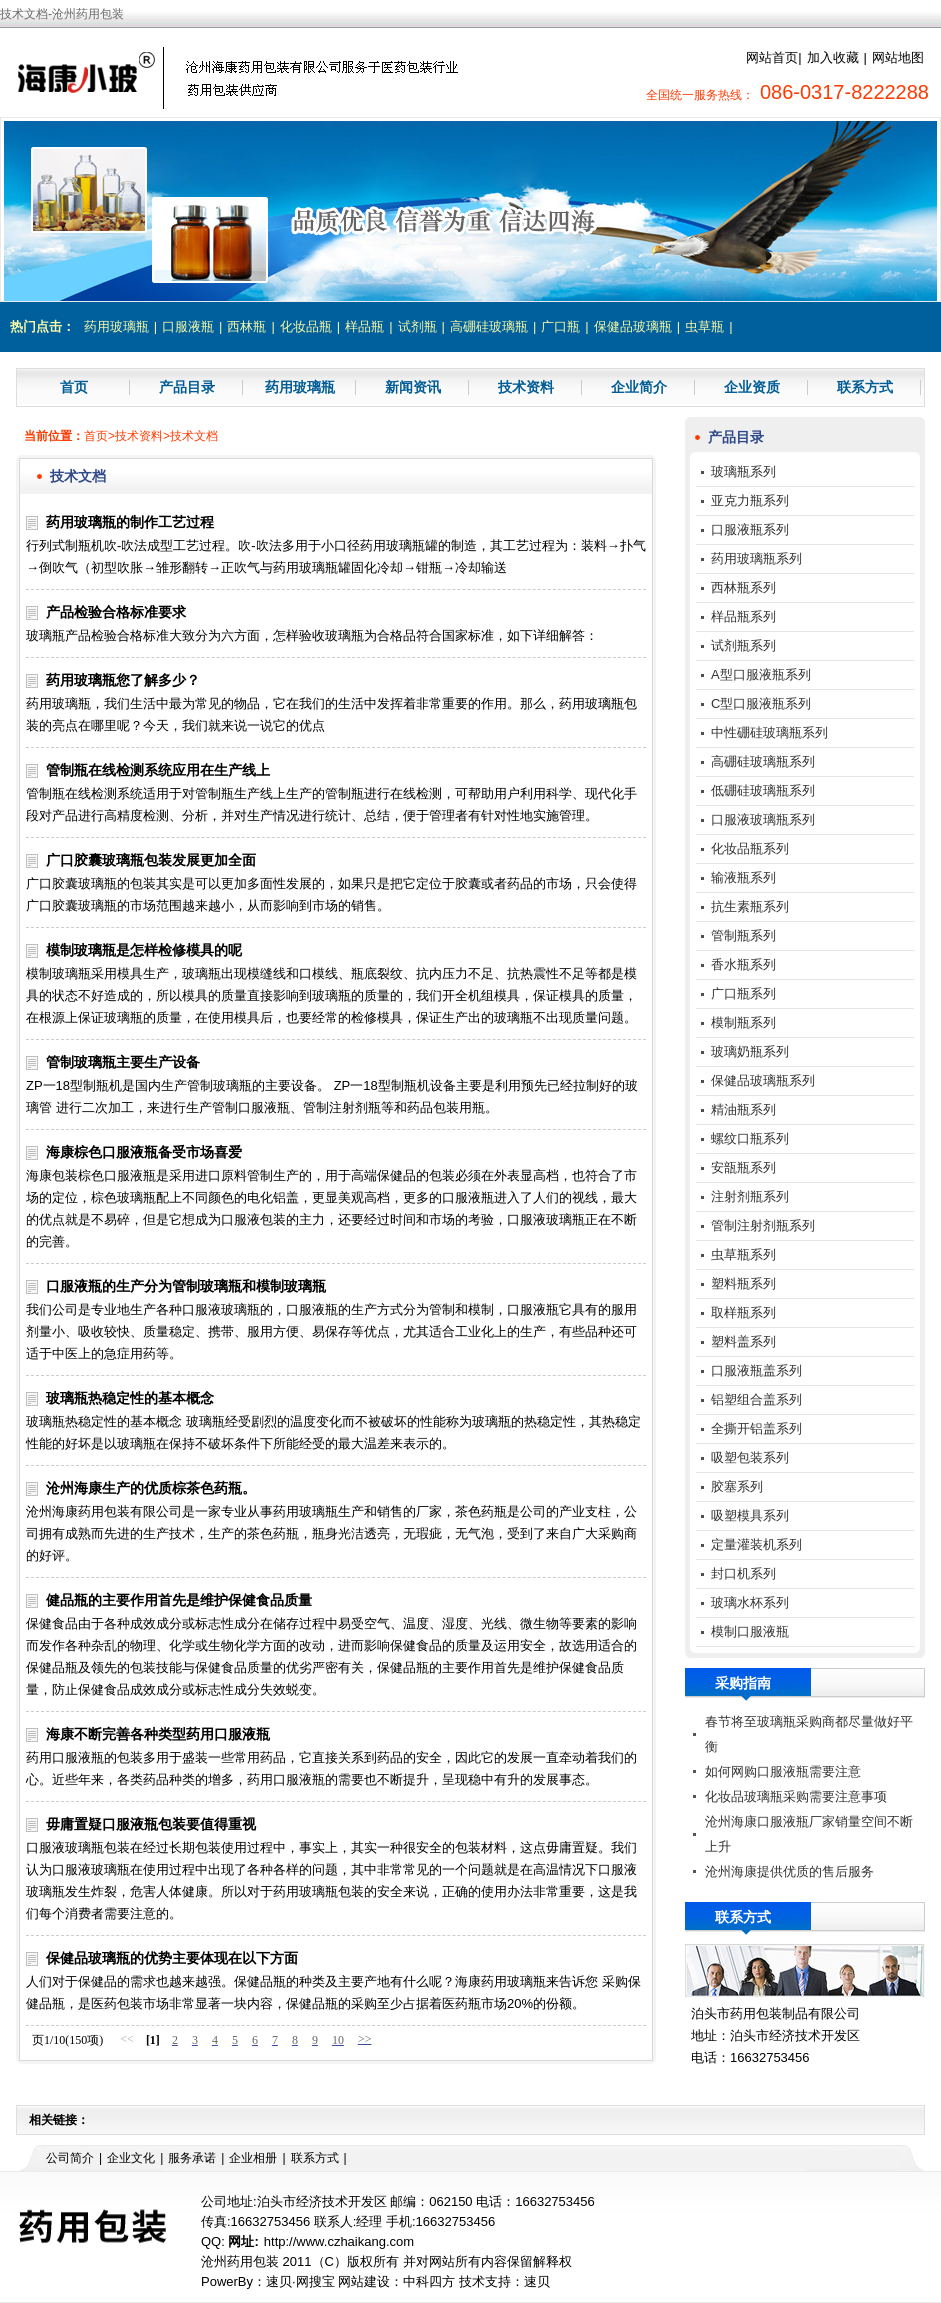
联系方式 (865, 387)
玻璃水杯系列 (750, 1602)
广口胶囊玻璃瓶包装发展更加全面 (151, 860)
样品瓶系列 (743, 616)
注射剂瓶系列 (750, 1196)
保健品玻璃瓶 (633, 326)
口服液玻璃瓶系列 (763, 819)
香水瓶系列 (743, 964)
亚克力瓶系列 (750, 500)
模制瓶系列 (743, 1022)
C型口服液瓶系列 (761, 703)
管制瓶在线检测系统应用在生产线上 (158, 770)
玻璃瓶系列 (743, 471)
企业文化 (131, 2158)
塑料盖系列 (743, 1341)
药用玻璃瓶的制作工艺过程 (130, 522)
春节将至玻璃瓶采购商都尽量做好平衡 (809, 1734)
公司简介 (70, 2158)
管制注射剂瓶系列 (763, 1225)
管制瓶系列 (743, 935)
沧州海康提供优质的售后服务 (789, 1871)
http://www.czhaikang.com (339, 2241)
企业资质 (752, 387)
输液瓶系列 (743, 877)
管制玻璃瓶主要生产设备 (123, 1062)
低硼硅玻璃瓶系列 (763, 790)
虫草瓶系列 (743, 1254)
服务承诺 (192, 2158)
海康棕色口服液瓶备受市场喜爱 (144, 1152)
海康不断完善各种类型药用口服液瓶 (158, 1734)
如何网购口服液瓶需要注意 (783, 1771)
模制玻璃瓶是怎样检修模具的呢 (144, 950)
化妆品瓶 (306, 326)
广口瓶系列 (743, 993)
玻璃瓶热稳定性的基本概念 (130, 1398)
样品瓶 (364, 326)
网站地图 (898, 57)
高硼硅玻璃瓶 (489, 326)
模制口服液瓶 (750, 1631)
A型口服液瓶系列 (761, 674)
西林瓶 (246, 326)
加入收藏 (833, 57)
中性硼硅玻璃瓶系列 (769, 732)
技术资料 (526, 387)
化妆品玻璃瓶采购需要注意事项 (796, 1796)
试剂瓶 (417, 326)
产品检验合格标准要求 (116, 612)
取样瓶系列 (743, 1312)
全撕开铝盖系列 (756, 1428)
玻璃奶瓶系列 (750, 1051)
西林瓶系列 (743, 587)
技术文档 (194, 436)
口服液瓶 (188, 326)
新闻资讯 (413, 387)
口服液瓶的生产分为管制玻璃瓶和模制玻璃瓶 (186, 1286)
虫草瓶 (704, 326)
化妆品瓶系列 (750, 848)
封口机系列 (743, 1573)
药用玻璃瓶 (116, 326)
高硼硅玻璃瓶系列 (763, 761)
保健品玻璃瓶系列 (763, 1080)
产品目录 (187, 387)
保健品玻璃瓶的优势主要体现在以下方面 (172, 1958)
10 (338, 2040)
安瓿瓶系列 (743, 1167)
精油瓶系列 (743, 1109)
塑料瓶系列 (743, 1283)
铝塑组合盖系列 (756, 1399)
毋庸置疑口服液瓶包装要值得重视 (151, 1824)
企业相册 (253, 2158)
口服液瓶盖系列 (756, 1370)
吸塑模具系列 (750, 1515)
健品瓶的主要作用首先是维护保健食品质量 (179, 1600)
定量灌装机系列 (756, 1544)
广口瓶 (560, 326)
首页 (74, 387)
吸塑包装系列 (750, 1457)
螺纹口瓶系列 (750, 1138)
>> (365, 2039)
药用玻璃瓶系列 (756, 558)
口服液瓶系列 (750, 529)
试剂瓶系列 (743, 645)
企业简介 (639, 387)
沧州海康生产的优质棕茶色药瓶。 (151, 1488)
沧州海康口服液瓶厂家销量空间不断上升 (809, 1834)
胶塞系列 (737, 1486)
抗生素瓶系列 (750, 906)
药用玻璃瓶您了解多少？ (123, 680)
